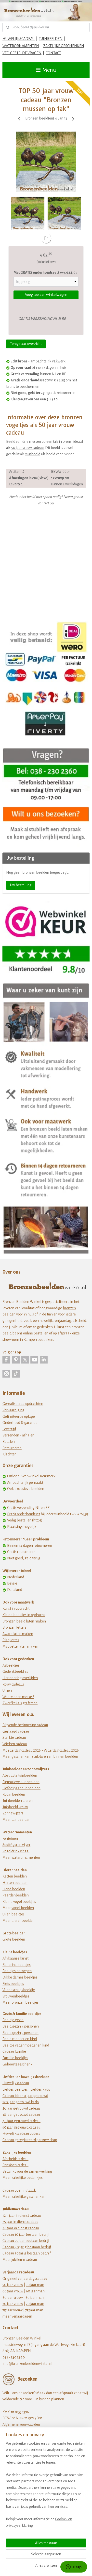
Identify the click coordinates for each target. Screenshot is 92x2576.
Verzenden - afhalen (18, 1435)
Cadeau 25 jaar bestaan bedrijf (25, 2241)
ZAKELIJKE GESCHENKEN (63, 46)
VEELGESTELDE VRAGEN (21, 53)
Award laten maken (17, 1634)
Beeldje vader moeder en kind (25, 2045)
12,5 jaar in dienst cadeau (21, 2216)
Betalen (8, 1442)
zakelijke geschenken (28, 2197)
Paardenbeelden (15, 1895)
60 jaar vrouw (12, 2291)
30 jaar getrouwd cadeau (21, 2114)
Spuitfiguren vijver (16, 1845)
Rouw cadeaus (13, 1684)
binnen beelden (65, 1756)
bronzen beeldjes (25, 2002)
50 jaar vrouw (12, 2285)
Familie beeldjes (15, 2058)
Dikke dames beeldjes (19, 1977)
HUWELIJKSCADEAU (18, 39)
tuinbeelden (21, 1820)
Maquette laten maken (20, 1646)
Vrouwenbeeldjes (15, 1996)
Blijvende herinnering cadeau (25, 1725)
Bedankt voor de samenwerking (27, 2171)
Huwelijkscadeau (15, 2083)
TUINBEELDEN (51, 39)
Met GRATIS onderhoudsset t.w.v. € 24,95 (45, 272)
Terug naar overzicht (26, 344)
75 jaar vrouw (12, 2310)
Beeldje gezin (13, 2020)
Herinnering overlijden (20, 1678)
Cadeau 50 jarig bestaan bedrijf (26, 2253)
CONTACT (53, 53)
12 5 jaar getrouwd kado (20, 2102)
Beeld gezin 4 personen (20, 2026)
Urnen (7, 1690)
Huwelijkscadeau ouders (21, 2133)
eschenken (21, 1756)
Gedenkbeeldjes (15, 1671)
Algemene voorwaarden (21, 2424)
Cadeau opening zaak (19, 2190)
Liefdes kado (40, 2089)
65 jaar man (35, 2298)
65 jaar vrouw (12, 2298)
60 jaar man (35, 2291)
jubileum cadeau (24, 2260)
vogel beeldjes (24, 1902)
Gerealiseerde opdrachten (22, 1404)
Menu (46, 70)
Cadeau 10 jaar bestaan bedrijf (26, 2234)
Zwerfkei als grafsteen (20, 1703)
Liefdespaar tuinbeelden (21, 1788)
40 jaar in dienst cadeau (20, 2228)
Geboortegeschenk (17, 2064)
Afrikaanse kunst (15, 1958)
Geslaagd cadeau (15, 1731)
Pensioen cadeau (15, 2165)
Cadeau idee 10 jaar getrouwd (25, 2096)
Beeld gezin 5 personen (20, 2033)
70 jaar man (35, 2304)
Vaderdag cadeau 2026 (61, 1750)
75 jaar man (34, 2310)
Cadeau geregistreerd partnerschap (29, 2140)
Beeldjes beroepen (17, 1971)
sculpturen (40, 1756)
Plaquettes (10, 1640)
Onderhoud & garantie (20, 1423)
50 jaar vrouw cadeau (27, 448)
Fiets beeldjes (13, 1984)
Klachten (9, 1454)
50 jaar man (35, 2285)
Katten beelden (14, 1876)
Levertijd (9, 1429)
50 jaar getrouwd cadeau (21, 2127)
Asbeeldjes (10, 1665)
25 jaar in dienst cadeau (20, 2222)
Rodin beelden (13, 1794)
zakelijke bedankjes (27, 2178)
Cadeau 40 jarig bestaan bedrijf (26, 2247)
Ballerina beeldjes (16, 1965)
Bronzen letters (14, 1627)
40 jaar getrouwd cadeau (21, 2121)
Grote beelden (13, 1939)
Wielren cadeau (14, 1744)
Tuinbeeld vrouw (15, 1807)
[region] (46, 2486)
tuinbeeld (32, 454)
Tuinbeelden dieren (17, 1801)
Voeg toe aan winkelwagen (46, 295)
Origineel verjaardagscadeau (24, 2279)
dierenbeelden (23, 1921)
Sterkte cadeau (14, 1738)
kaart (80, 2345)
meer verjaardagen (17, 2316)
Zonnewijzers (12, 1813)
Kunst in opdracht (15, 1608)
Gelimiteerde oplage (18, 1416)
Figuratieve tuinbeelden (20, 1782)
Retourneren (12, 1448)
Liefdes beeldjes (15, 2089)
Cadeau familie (14, 2051)
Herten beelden (14, 1883)
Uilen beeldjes (13, 1914)
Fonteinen (10, 1839)
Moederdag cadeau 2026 (21, 1750)
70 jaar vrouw (12, 2304)
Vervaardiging (13, 1410)
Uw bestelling (20, 885)
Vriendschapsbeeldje (18, 1990)
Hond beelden (13, 1889)
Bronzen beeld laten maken (24, 1621)
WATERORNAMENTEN (20, 46)
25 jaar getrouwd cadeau (21, 2108)
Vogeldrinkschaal (15, 1851)
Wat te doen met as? (18, 1697)
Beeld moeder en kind (19, 2039)
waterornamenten (26, 1857)
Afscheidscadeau (15, 2159)
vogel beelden (23, 1908)
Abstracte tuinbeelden (19, 1775)
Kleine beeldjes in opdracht (23, 1615)
